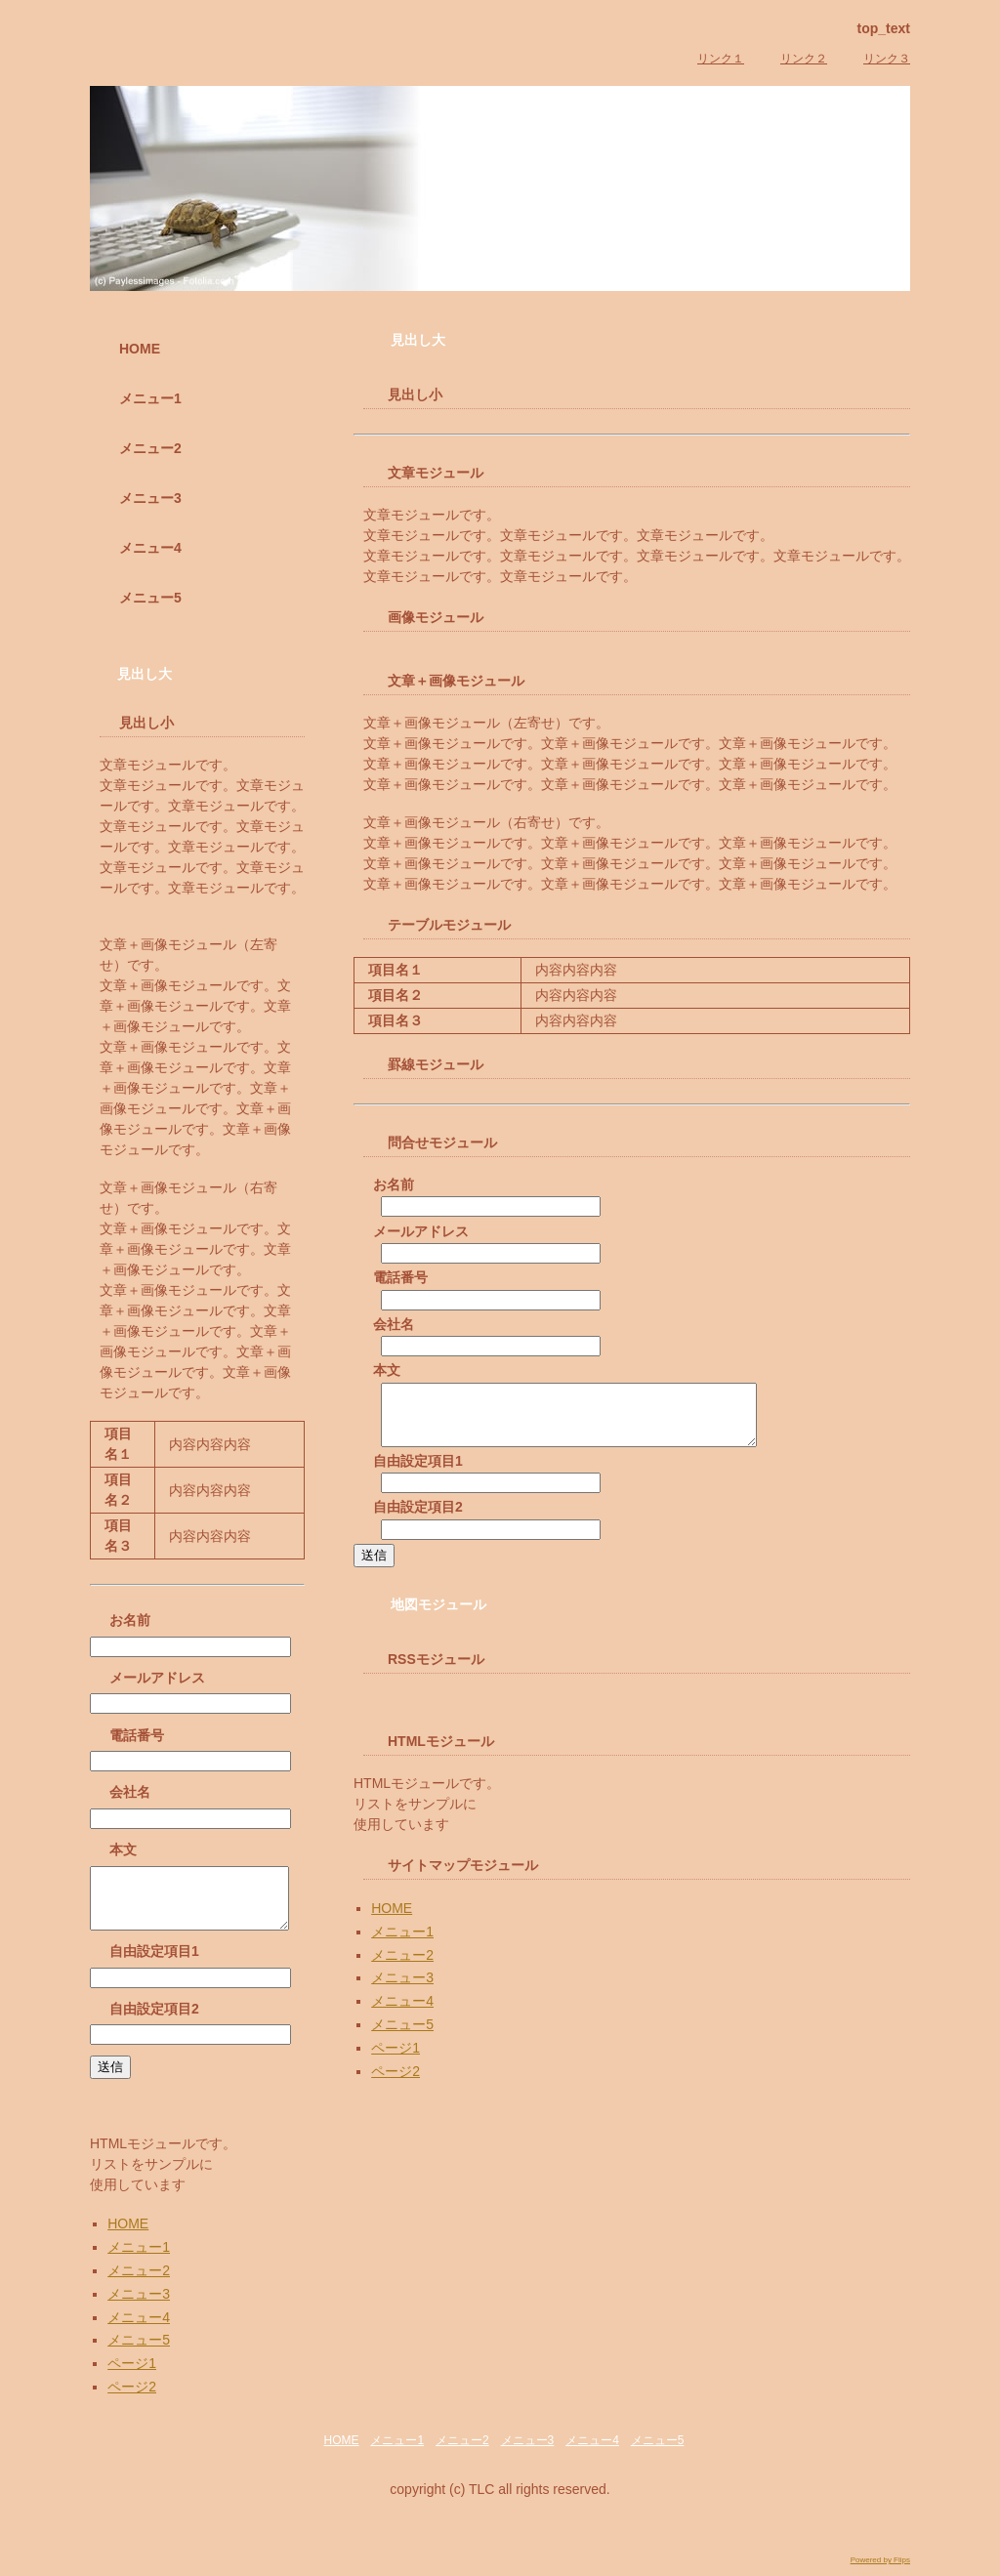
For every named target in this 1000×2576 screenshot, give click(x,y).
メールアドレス (421, 1231)
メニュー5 (402, 2036)
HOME (391, 1920)
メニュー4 (402, 2012)
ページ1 (395, 2059)
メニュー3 (402, 1989)
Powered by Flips (880, 2571)
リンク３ (886, 58)
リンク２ (803, 58)
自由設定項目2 (418, 1518)
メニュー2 (402, 1966)
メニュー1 (402, 1943)
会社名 (393, 1324)
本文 (386, 1370)
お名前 (393, 1184)
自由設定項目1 (418, 1472)
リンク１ (720, 58)
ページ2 (395, 2083)
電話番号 (400, 1277)
